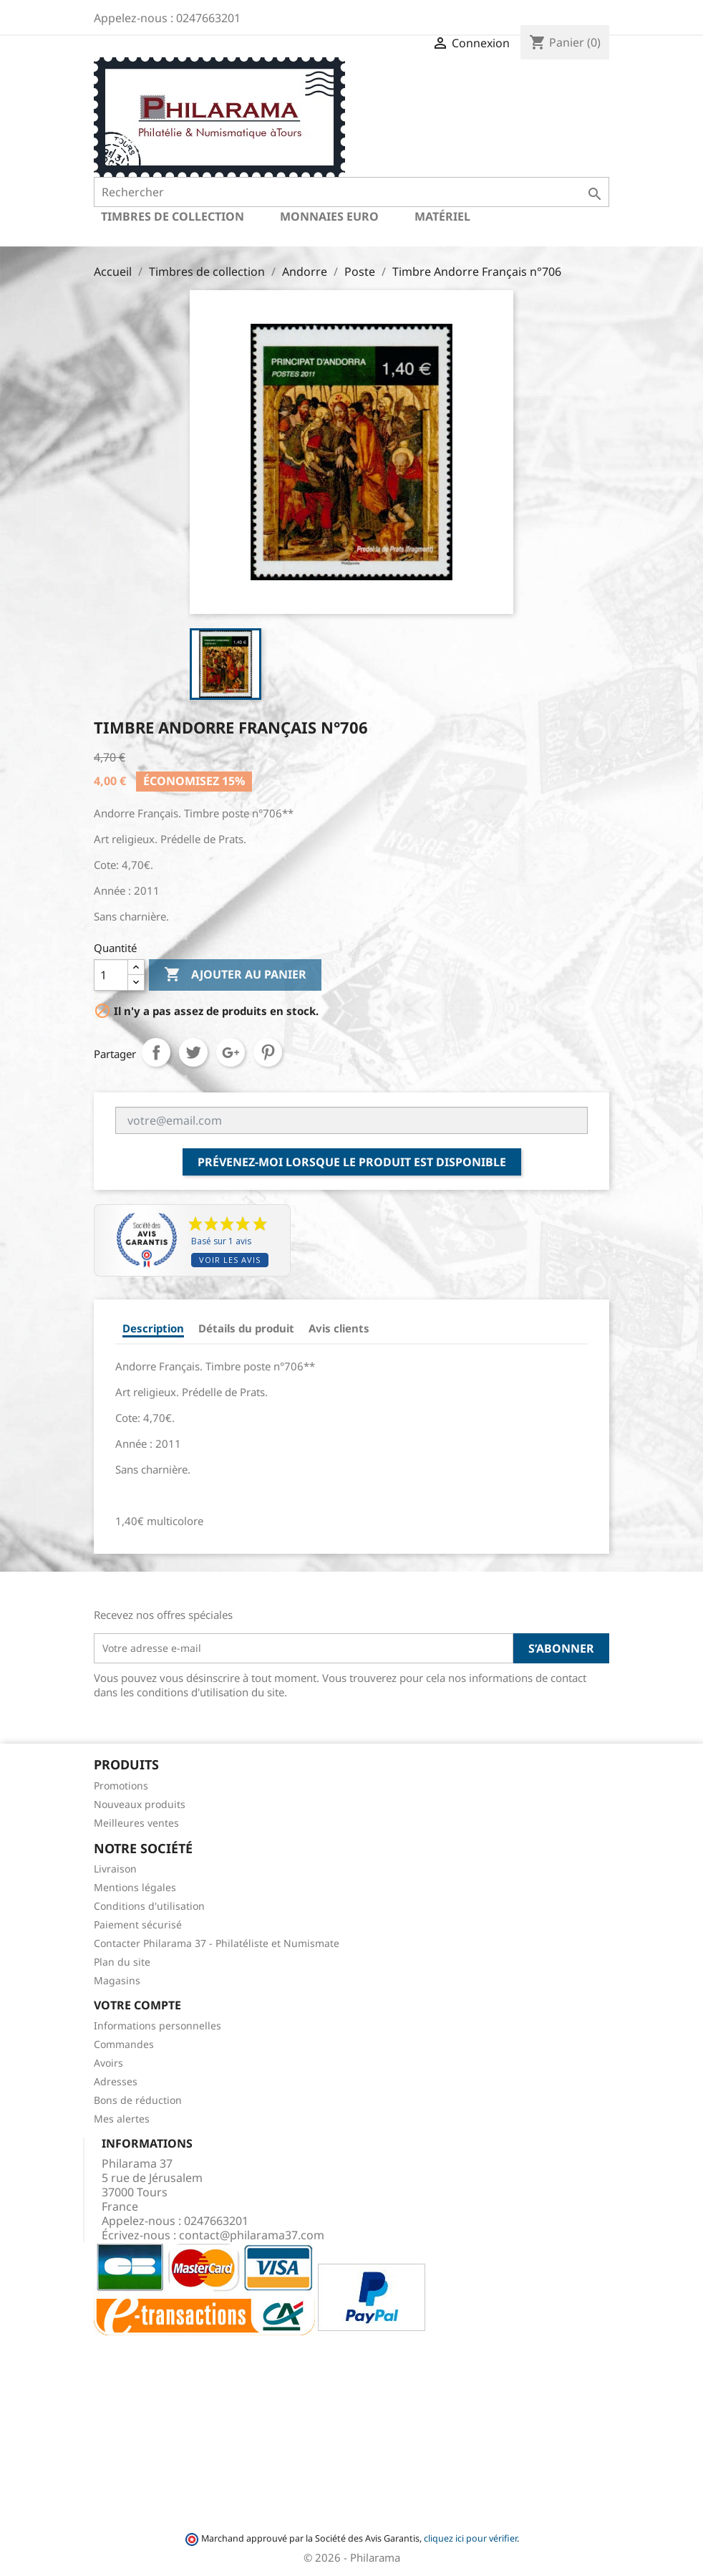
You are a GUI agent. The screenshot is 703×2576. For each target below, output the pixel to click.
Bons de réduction (138, 2100)
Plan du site (122, 1962)
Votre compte (137, 2005)
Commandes (124, 2044)
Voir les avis (230, 1259)
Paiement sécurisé (138, 1924)
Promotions (121, 1785)
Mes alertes (122, 2118)
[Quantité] (111, 975)
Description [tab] (153, 1328)
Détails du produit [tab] (246, 1328)
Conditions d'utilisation (149, 1906)
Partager (156, 1052)
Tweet (193, 1052)
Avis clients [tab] (339, 1328)
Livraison (115, 1868)
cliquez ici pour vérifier (470, 2538)
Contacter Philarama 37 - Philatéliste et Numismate (216, 1943)
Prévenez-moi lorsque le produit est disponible (352, 1162)
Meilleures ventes (136, 1823)
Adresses (115, 2081)
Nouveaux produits (139, 1804)
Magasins (117, 1980)
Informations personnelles (157, 2025)
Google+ (230, 1052)
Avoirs (108, 2063)
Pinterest (267, 1052)
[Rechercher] (351, 192)
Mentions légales (135, 1887)
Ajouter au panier (235, 975)
